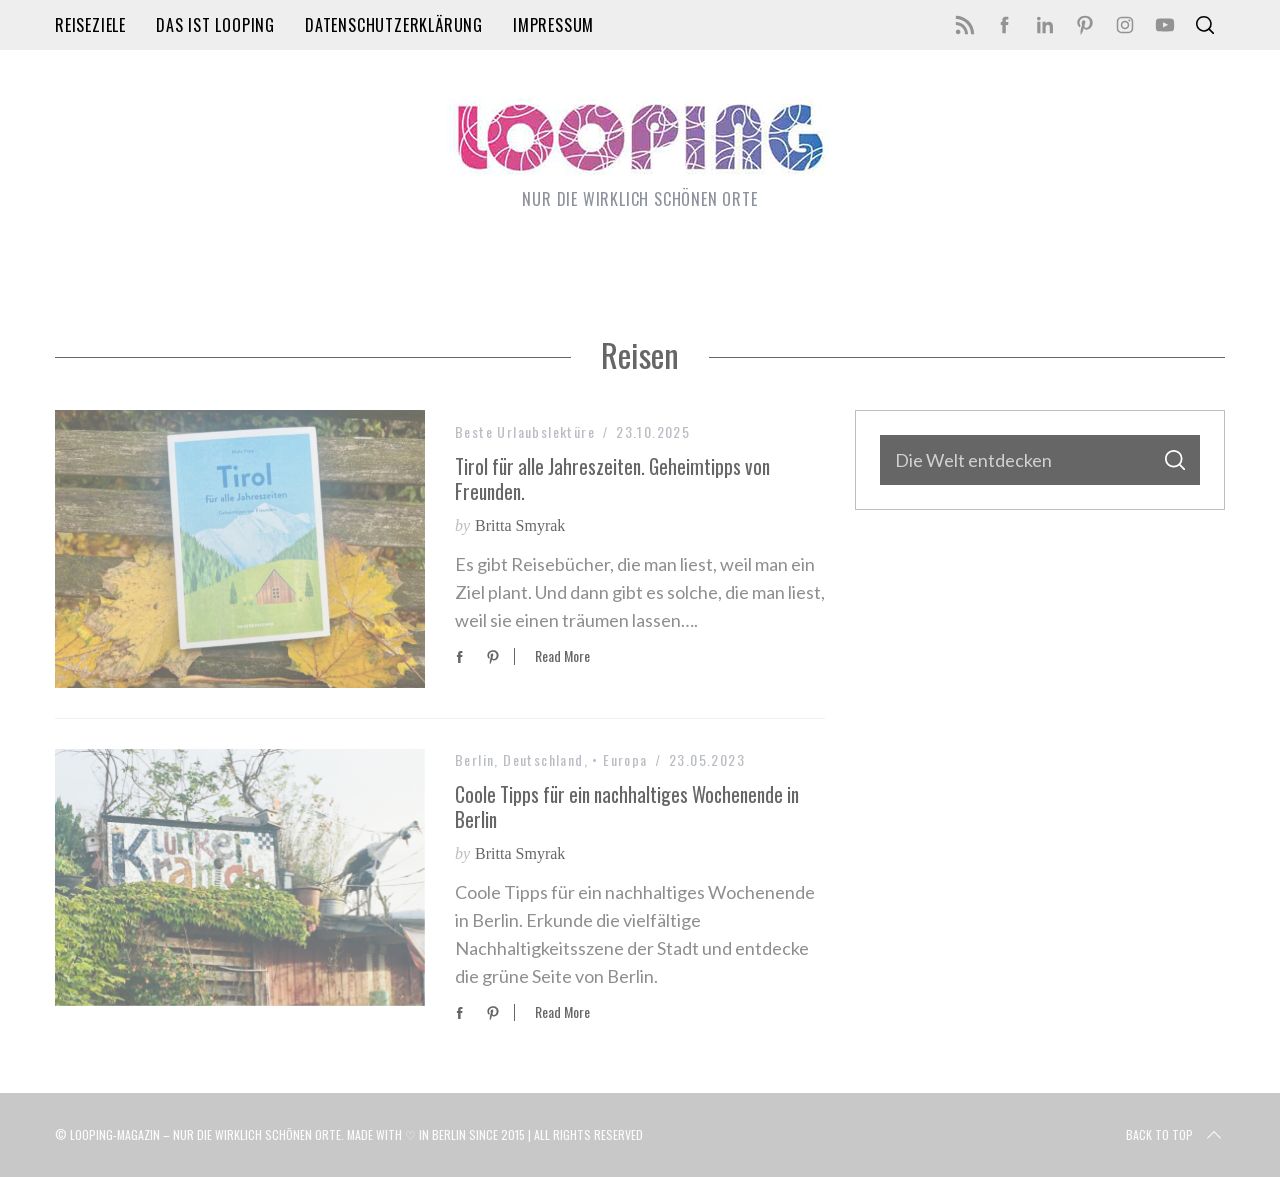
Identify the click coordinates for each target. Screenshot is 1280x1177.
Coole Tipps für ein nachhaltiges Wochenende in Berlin (627, 807)
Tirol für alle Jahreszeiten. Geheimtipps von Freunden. (612, 479)
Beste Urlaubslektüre (525, 431)
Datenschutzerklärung (394, 25)
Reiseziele (90, 25)
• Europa (619, 759)
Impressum (553, 25)
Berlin (474, 759)
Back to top (1175, 1135)
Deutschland (543, 759)
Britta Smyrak (520, 525)
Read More (562, 656)
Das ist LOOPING (215, 25)
